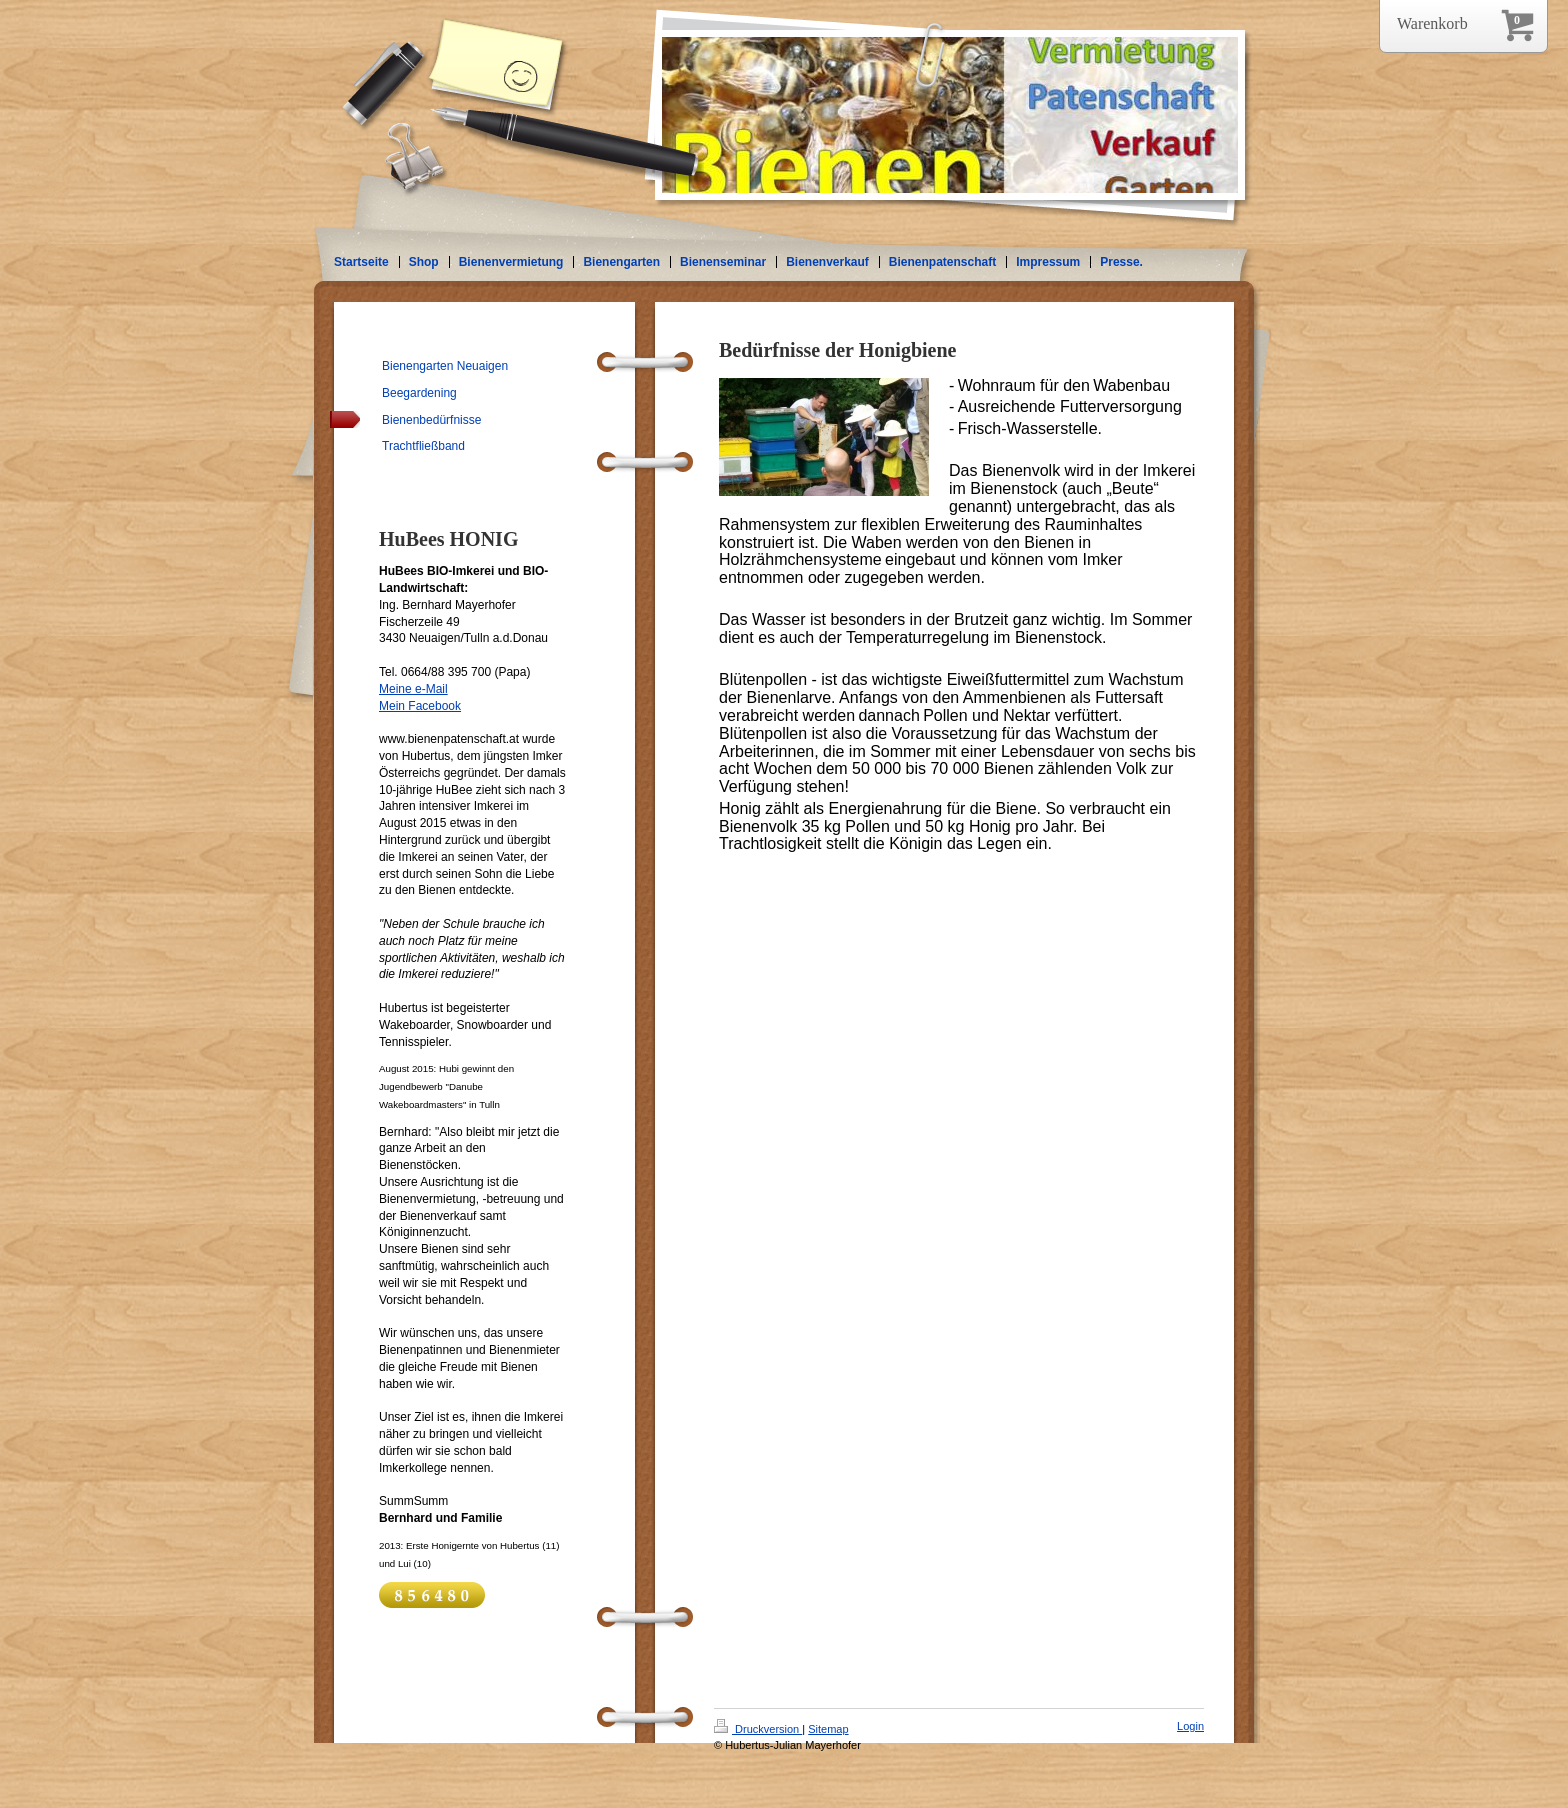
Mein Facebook (420, 706)
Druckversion (758, 1729)
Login (1190, 1726)
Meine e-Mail (413, 689)
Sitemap (828, 1729)
